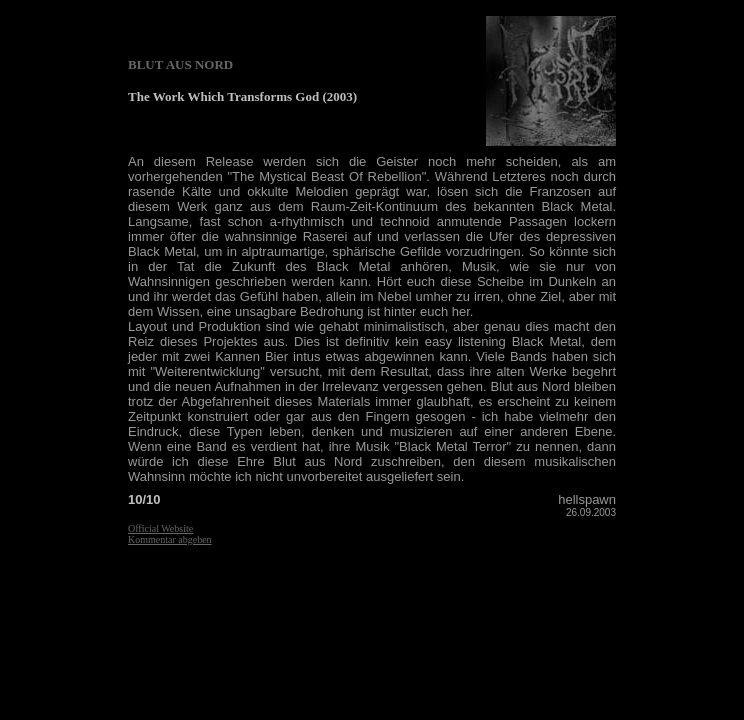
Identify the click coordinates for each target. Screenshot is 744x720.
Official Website (160, 528)
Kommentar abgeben (170, 539)
